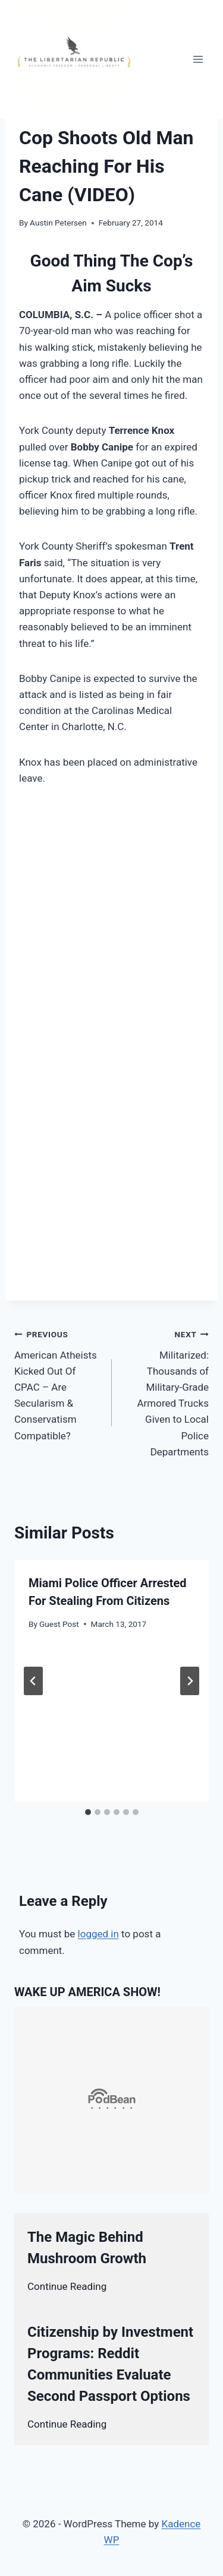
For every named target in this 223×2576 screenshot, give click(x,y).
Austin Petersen (58, 222)
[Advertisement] (111, 916)
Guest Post (59, 1624)
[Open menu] (198, 59)
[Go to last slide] (33, 1681)
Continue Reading (66, 2286)
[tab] (88, 1812)
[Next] (189, 1681)
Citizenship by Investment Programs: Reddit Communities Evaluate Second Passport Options (110, 2364)
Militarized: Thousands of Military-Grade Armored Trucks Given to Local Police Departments (165, 1392)
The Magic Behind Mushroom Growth (86, 2248)
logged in (98, 1934)
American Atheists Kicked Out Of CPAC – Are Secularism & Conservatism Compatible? (58, 1384)
